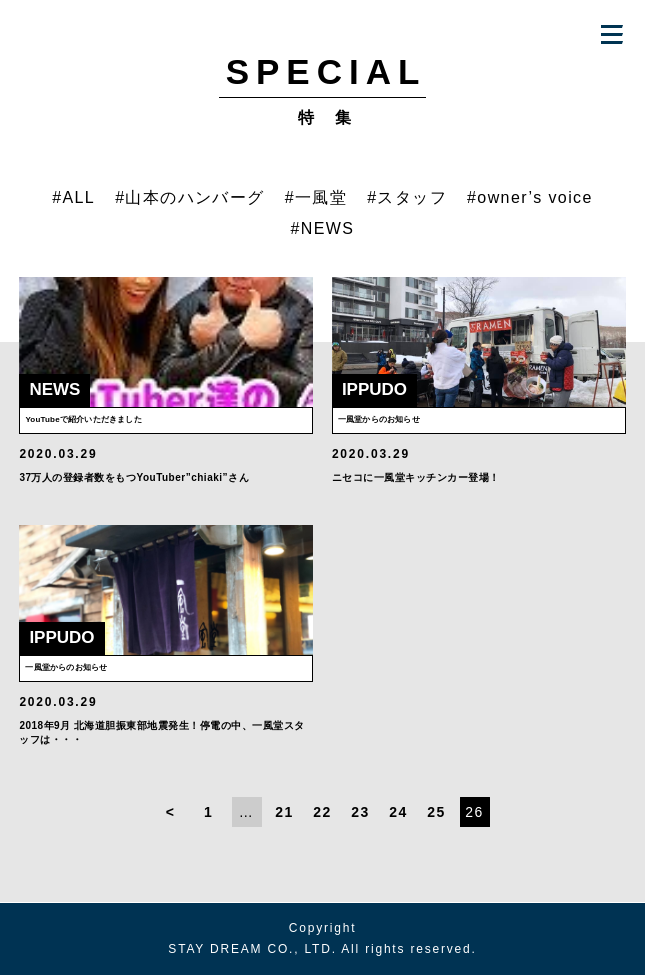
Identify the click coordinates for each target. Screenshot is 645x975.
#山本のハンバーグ (190, 197)
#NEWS (323, 228)
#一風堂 (316, 197)
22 (322, 812)
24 (398, 812)
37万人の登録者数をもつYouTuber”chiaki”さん (134, 477)
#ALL (73, 197)
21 (284, 812)
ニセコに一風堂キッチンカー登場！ (416, 477)
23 (360, 812)
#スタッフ (407, 197)
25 (436, 812)
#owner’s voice (530, 197)
